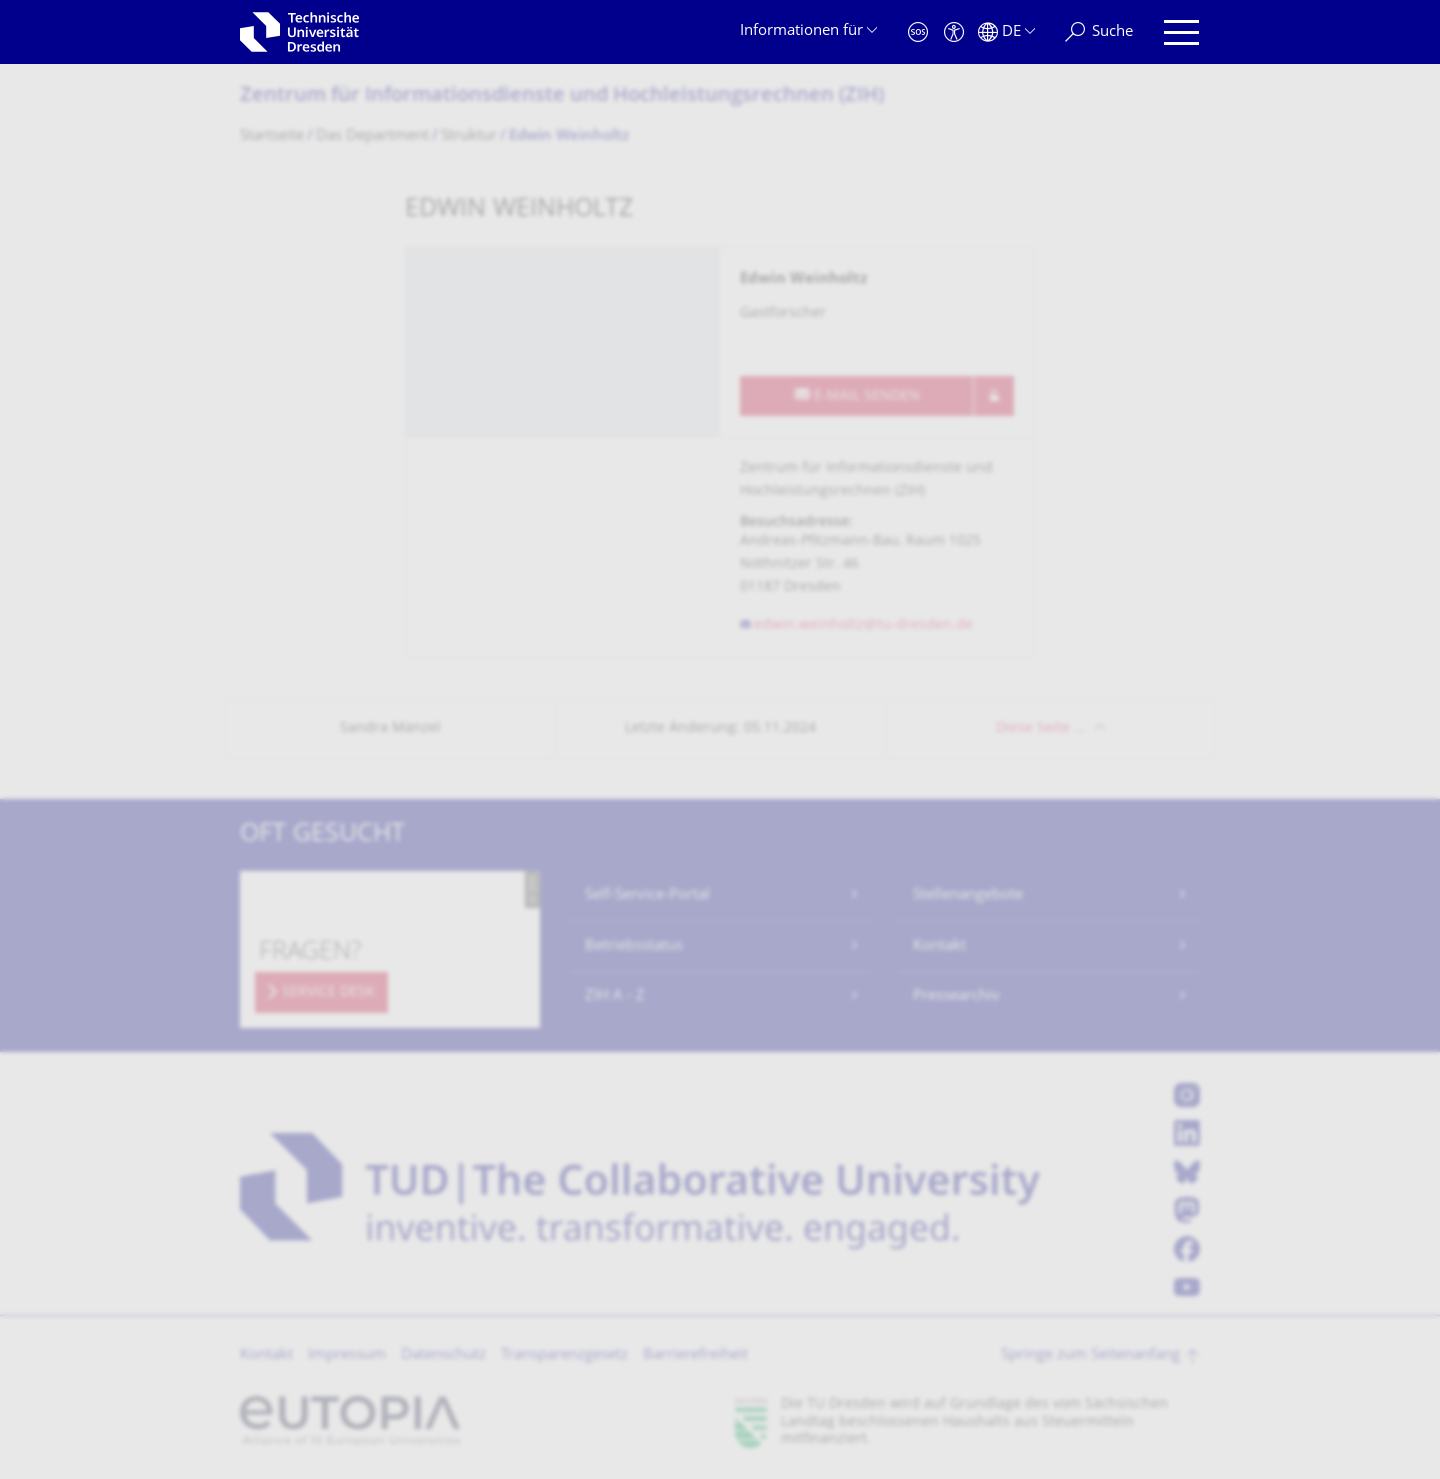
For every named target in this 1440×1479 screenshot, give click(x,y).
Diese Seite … (1040, 728)
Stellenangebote (968, 895)
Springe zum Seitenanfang (1090, 1355)
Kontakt (939, 946)
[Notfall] (918, 32)
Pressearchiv (956, 996)
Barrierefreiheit (695, 1355)
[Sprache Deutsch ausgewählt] (1006, 32)
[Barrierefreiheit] (954, 32)
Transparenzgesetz (564, 1355)
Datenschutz (443, 1355)
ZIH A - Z (615, 996)
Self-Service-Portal (647, 895)
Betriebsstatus (634, 946)
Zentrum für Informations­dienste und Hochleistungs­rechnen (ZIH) (562, 96)
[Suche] (1099, 32)
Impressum (347, 1355)
